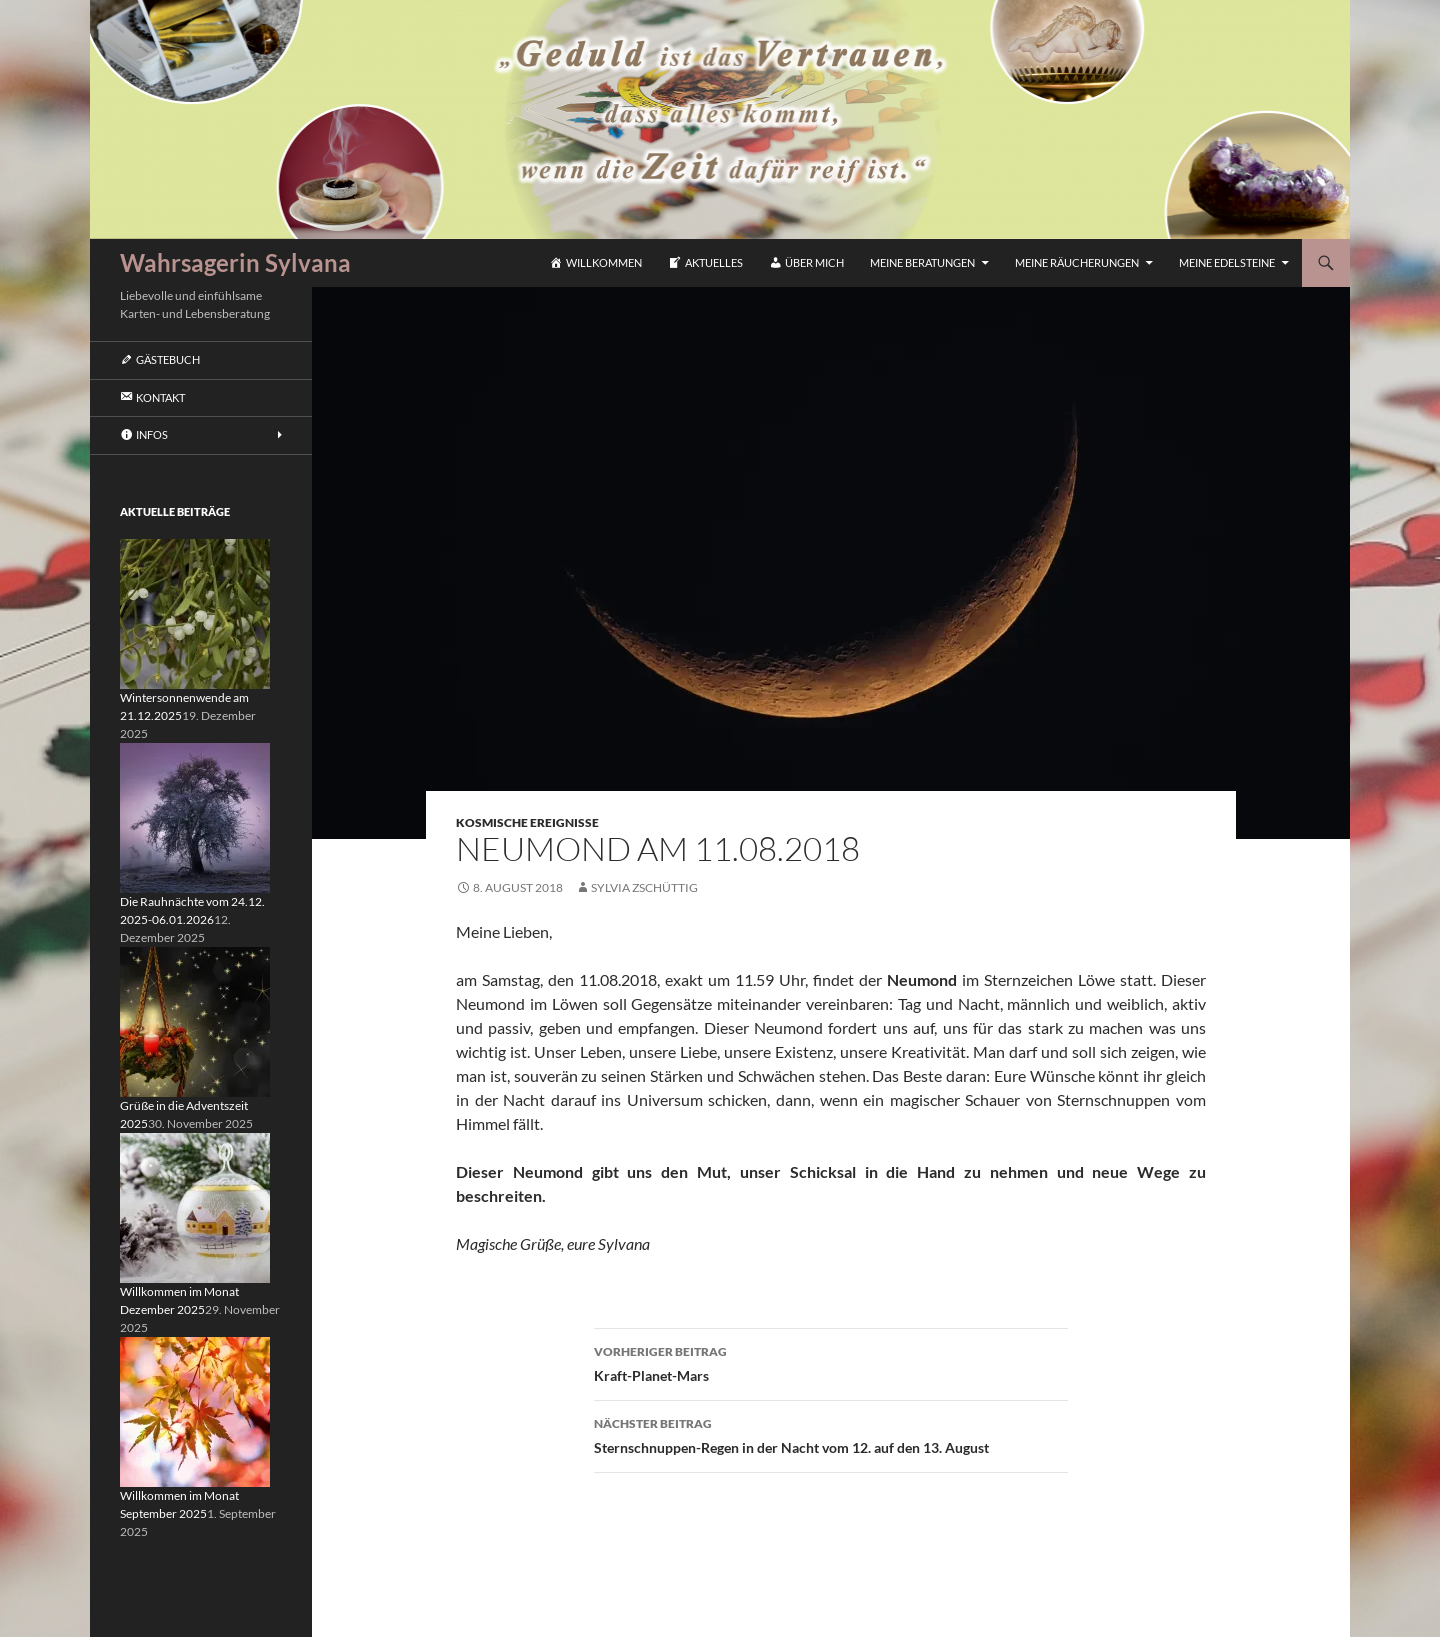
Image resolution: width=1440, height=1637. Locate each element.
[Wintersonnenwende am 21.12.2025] (195, 612)
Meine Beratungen (922, 262)
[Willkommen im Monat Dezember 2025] (195, 1206)
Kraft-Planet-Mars (831, 1362)
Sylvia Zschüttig (644, 887)
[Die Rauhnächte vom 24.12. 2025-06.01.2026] (195, 816)
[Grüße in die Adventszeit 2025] (195, 1020)
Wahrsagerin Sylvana (235, 262)
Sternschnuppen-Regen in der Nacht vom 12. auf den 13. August (831, 1434)
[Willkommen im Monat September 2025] (195, 1410)
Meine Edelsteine (1227, 262)
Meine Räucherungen (1077, 262)
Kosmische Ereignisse (527, 822)
